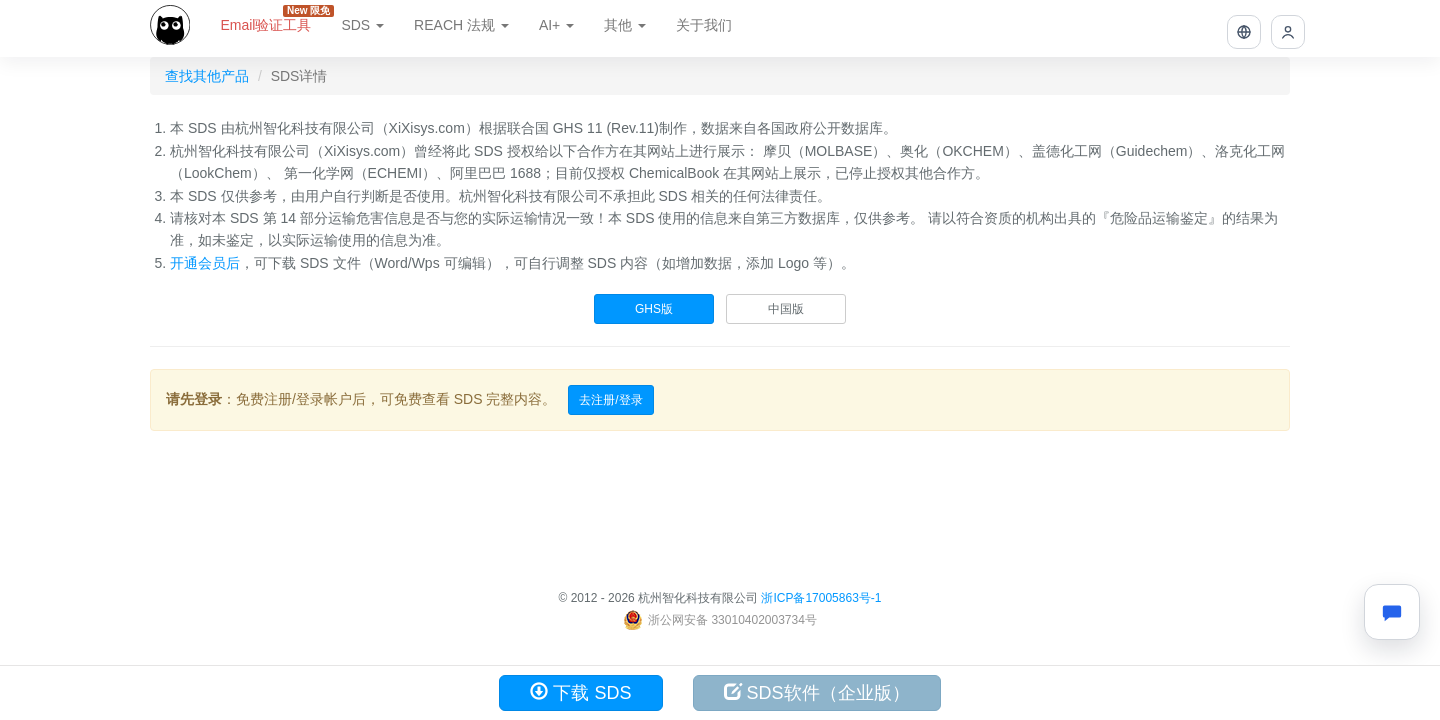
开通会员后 (205, 263)
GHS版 (654, 309)
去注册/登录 (610, 400)
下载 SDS (580, 692)
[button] (1244, 32)
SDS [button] (362, 25)
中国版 (786, 309)
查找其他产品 (207, 76)
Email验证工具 (273, 19)
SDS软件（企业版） (817, 692)
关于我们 (704, 25)
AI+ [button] (556, 25)
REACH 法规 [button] (461, 25)
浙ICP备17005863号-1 (821, 598)
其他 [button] (625, 25)
